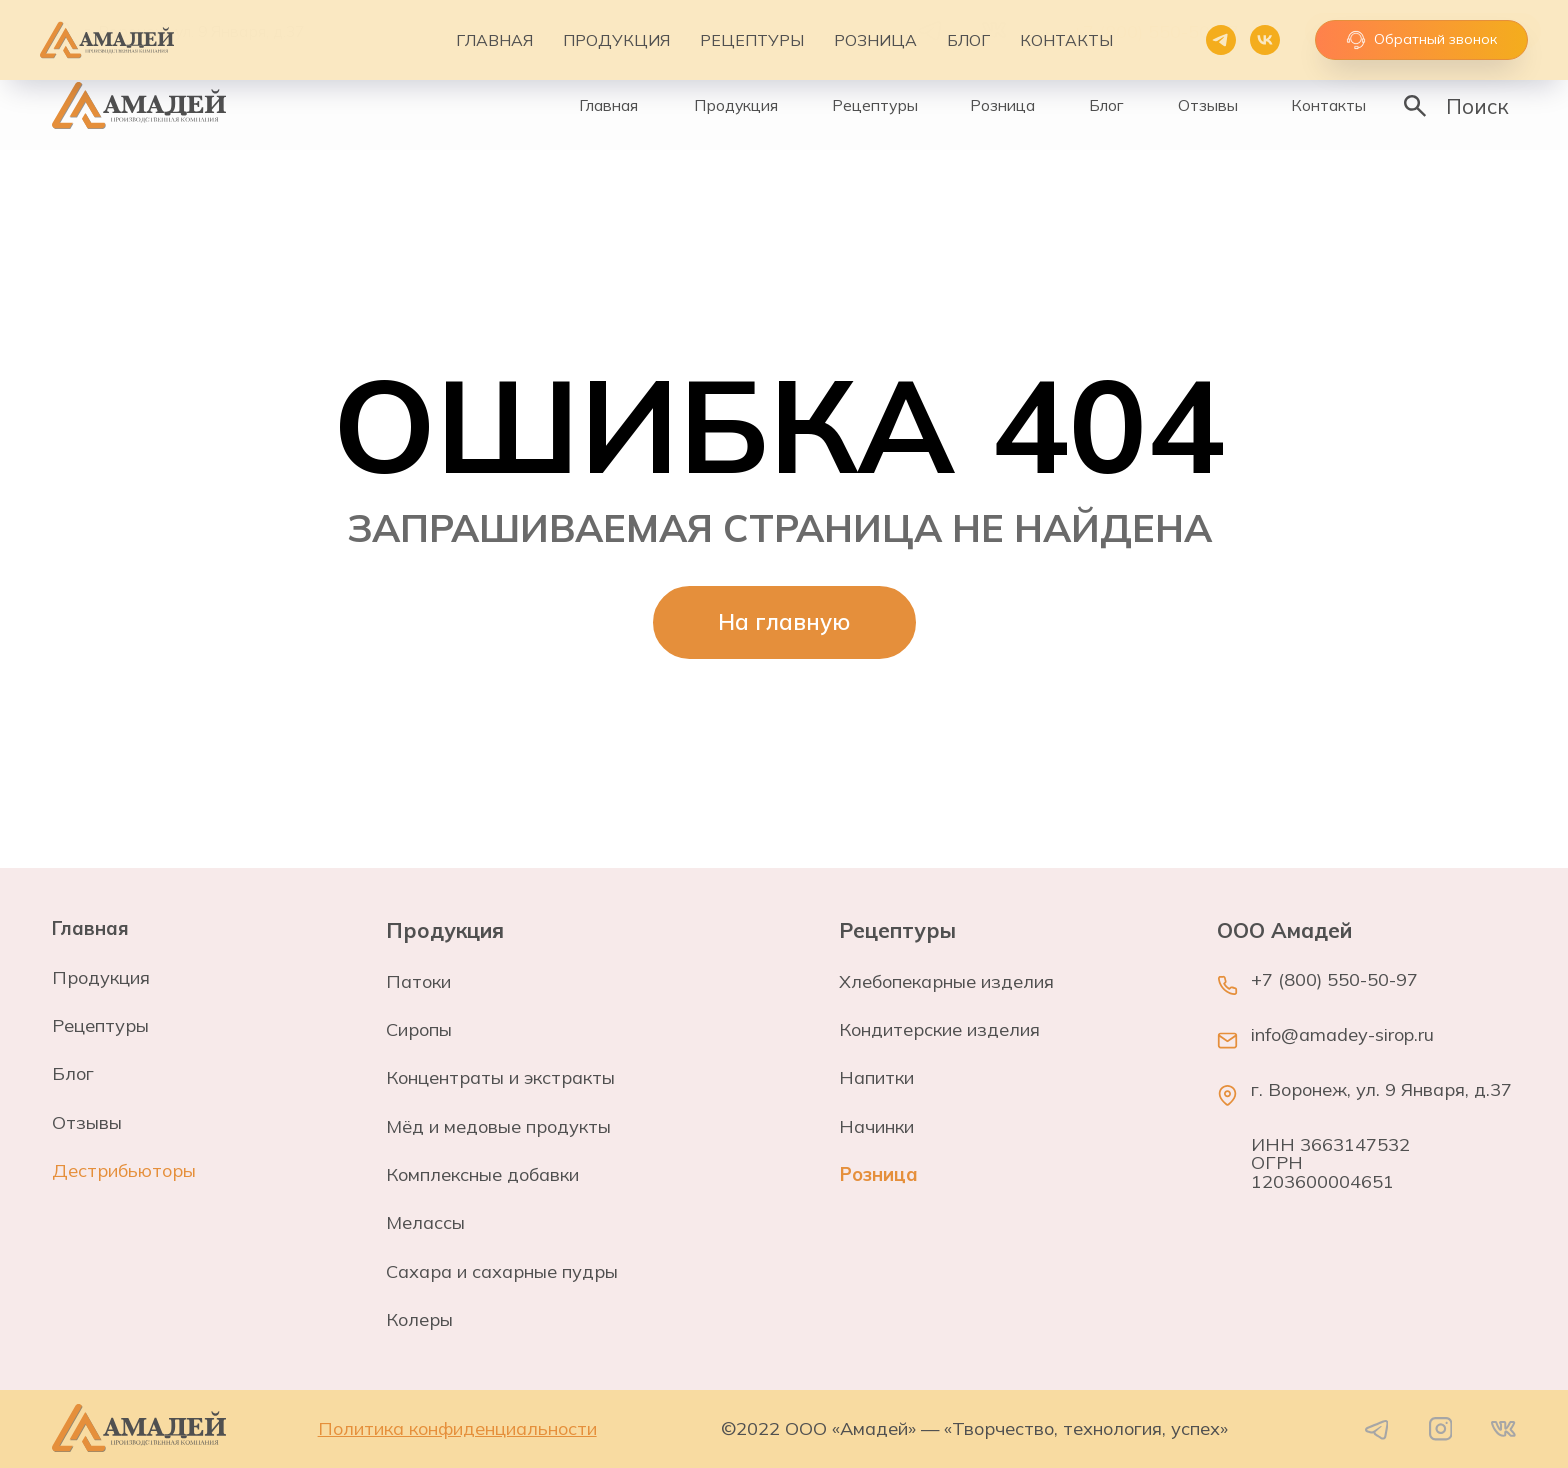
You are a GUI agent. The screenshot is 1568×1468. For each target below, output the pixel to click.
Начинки (876, 1126)
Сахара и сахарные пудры (502, 1271)
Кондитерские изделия (939, 1029)
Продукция (101, 977)
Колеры (419, 1319)
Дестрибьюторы (124, 1170)
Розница (879, 1174)
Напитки (876, 1077)
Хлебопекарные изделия (946, 981)
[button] (1423, 31)
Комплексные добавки (482, 1174)
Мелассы (425, 1222)
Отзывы (87, 1122)
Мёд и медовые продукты (498, 1126)
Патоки (418, 981)
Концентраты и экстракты (500, 1077)
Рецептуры (100, 1025)
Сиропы (419, 1029)
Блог (73, 1073)
